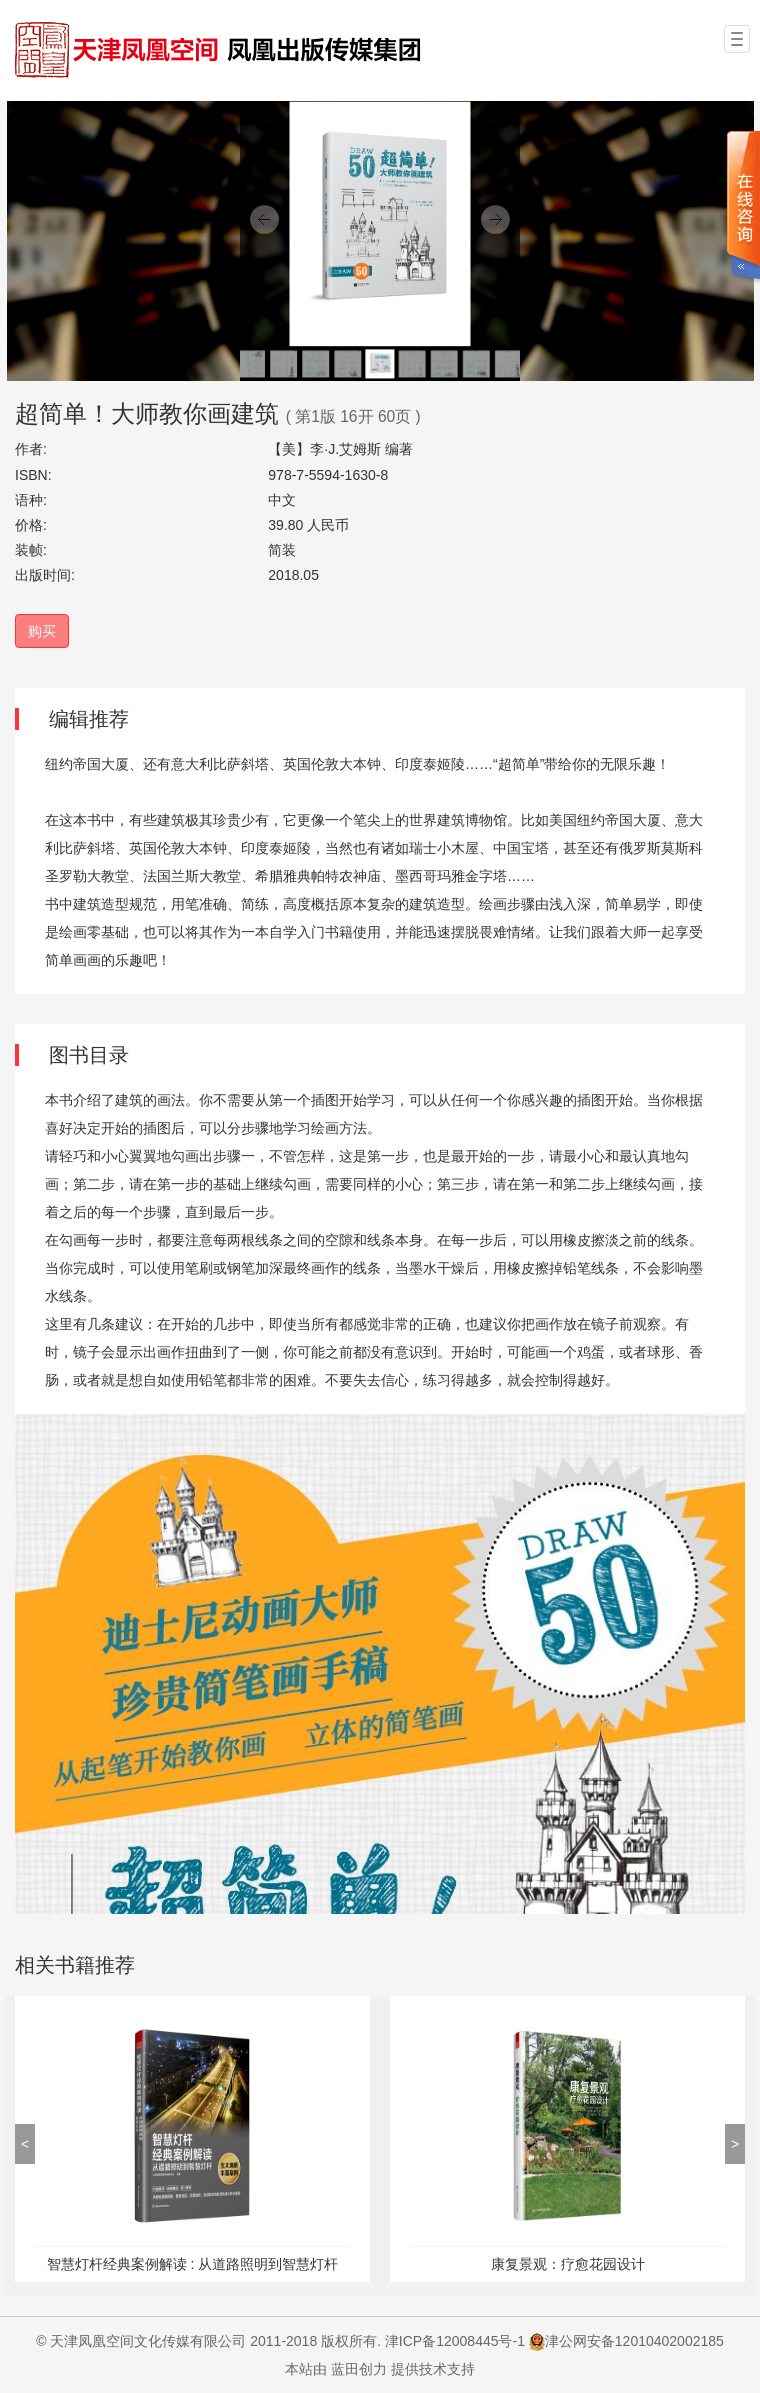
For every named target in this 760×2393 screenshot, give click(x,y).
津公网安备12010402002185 (634, 2341)
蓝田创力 (359, 2369)
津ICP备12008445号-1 (455, 2341)
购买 (42, 631)
